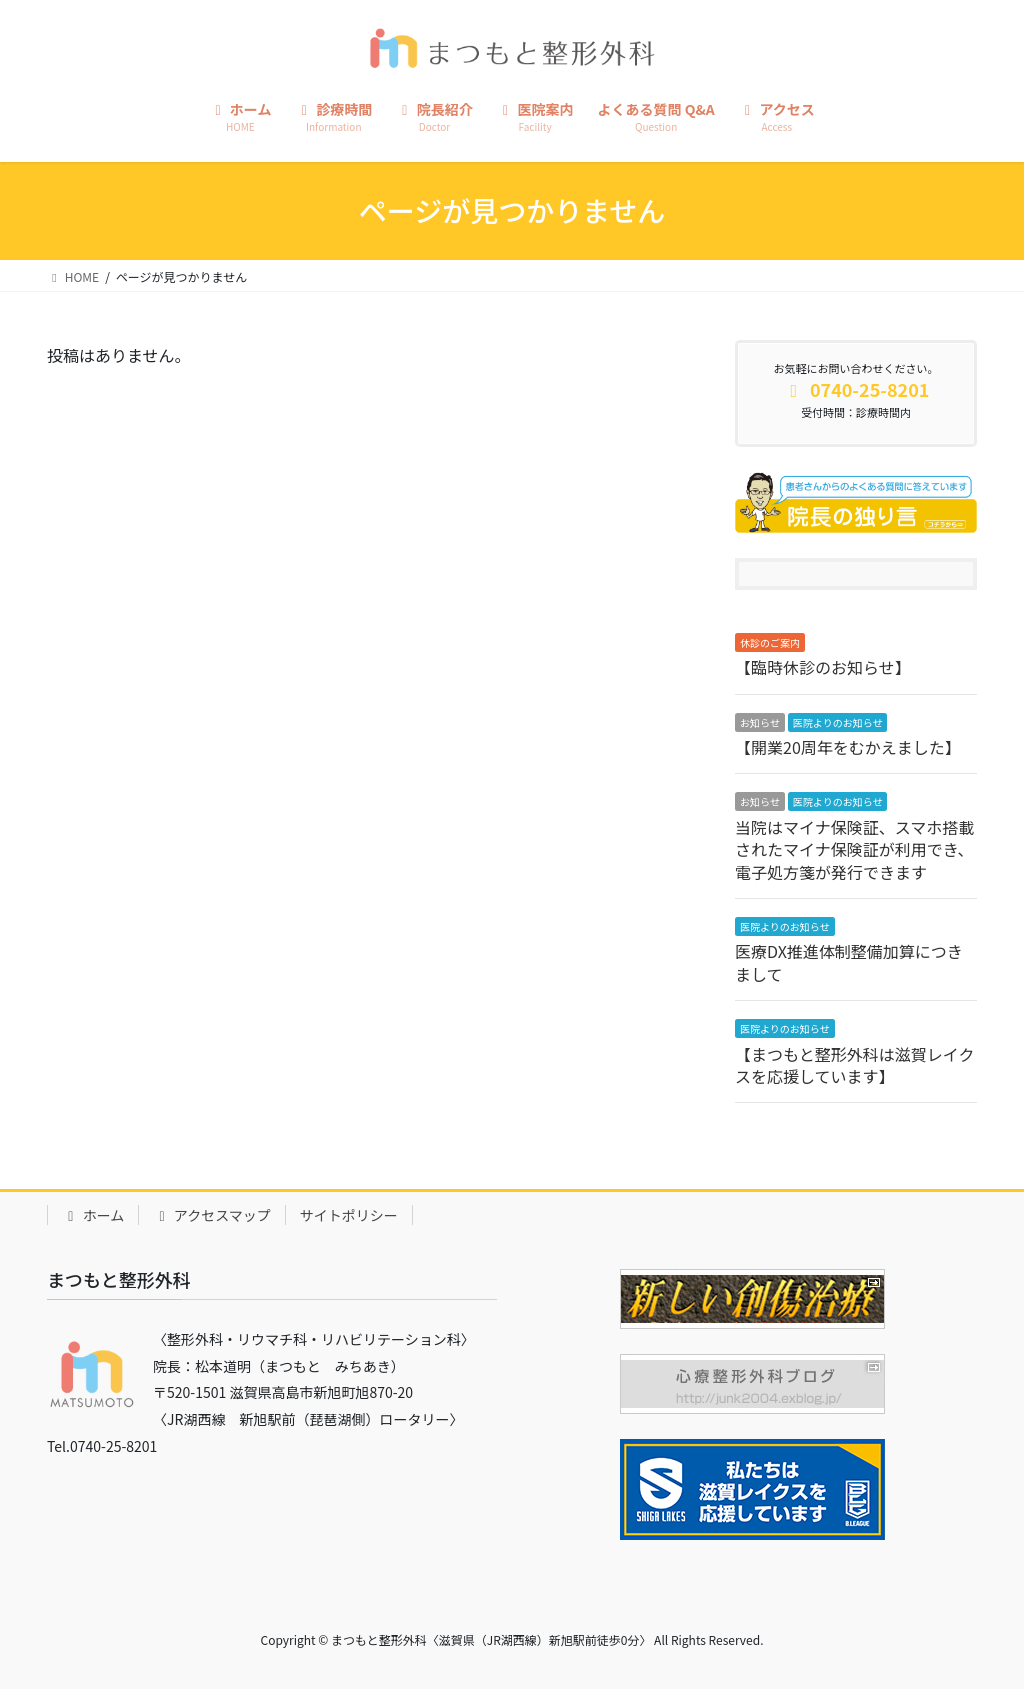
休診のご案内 (770, 642)
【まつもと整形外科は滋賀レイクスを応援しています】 (854, 1065)
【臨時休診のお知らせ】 (823, 667)
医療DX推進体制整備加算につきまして (849, 962)
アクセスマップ (212, 1215)
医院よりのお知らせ (838, 722)
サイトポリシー (349, 1215)
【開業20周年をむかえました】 (848, 747)
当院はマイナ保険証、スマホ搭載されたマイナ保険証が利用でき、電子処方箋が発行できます (854, 849)
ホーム (93, 1215)
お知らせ (760, 722)
